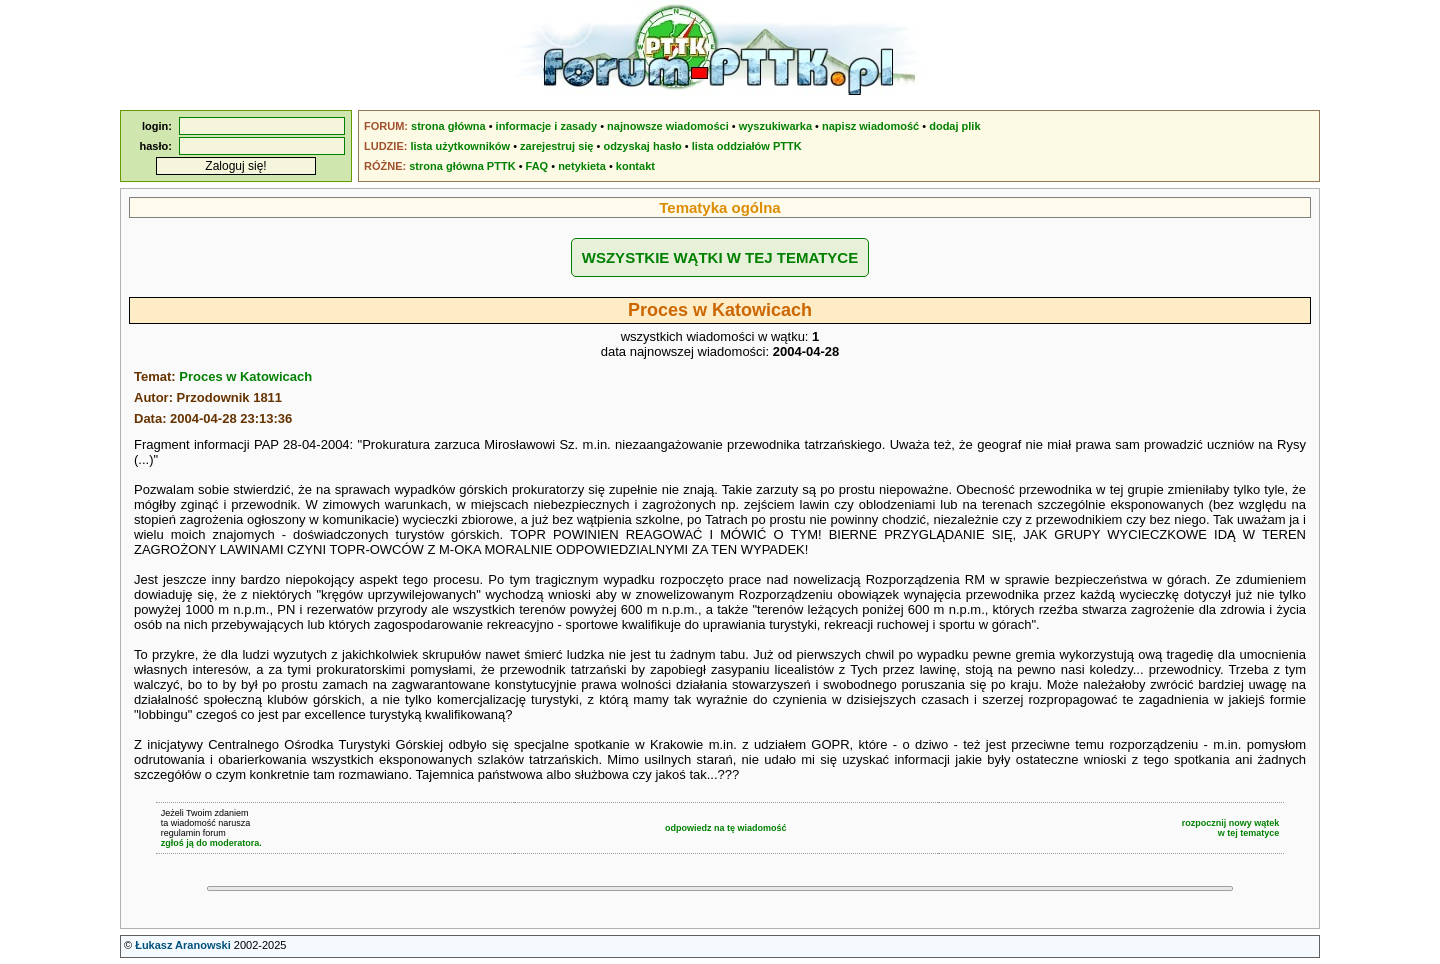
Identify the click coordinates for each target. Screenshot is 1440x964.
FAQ (537, 166)
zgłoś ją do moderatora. (211, 843)
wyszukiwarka (775, 126)
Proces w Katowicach (245, 376)
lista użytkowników (460, 146)
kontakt (635, 166)
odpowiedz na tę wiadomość (726, 828)
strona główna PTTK (462, 166)
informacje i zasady (547, 126)
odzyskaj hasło (642, 146)
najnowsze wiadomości (668, 126)
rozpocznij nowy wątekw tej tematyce (1231, 828)
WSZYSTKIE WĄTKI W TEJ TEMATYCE (720, 257)
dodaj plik (954, 126)
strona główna (448, 126)
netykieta (582, 166)
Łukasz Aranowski (183, 945)
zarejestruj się (556, 146)
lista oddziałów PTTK (747, 146)
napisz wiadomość (870, 126)
